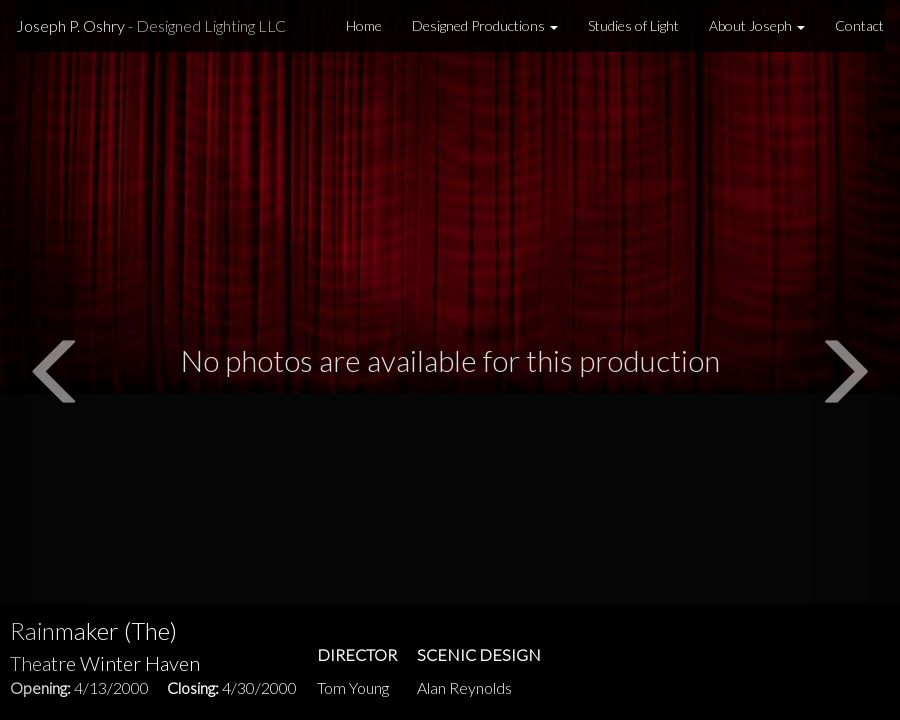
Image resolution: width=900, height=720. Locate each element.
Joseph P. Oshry (151, 25)
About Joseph (757, 25)
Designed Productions (485, 25)
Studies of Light (633, 25)
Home (364, 25)
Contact (859, 25)
